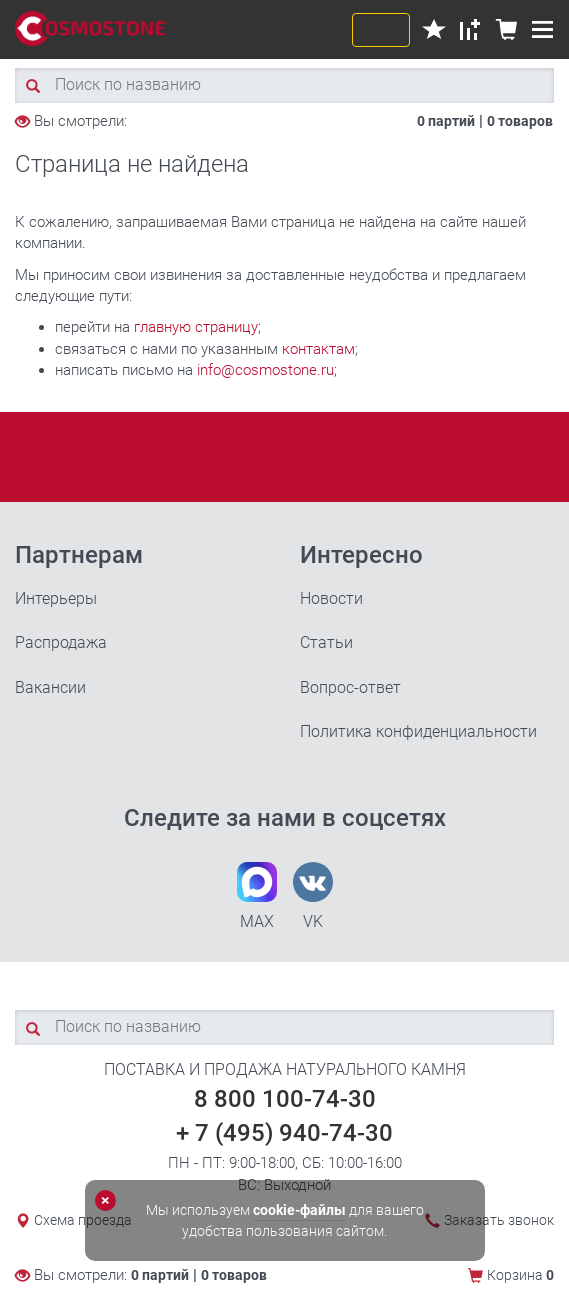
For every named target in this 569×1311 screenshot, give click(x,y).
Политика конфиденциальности (418, 731)
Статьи (326, 642)
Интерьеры (56, 598)
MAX (257, 896)
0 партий (446, 121)
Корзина (520, 1275)
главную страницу (196, 327)
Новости (331, 598)
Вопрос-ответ (350, 687)
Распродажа (61, 642)
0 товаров (520, 121)
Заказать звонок (499, 1220)
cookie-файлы (299, 1210)
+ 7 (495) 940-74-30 (284, 1133)
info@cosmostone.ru (265, 370)
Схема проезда (83, 1220)
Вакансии (50, 687)
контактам (318, 349)
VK (313, 896)
